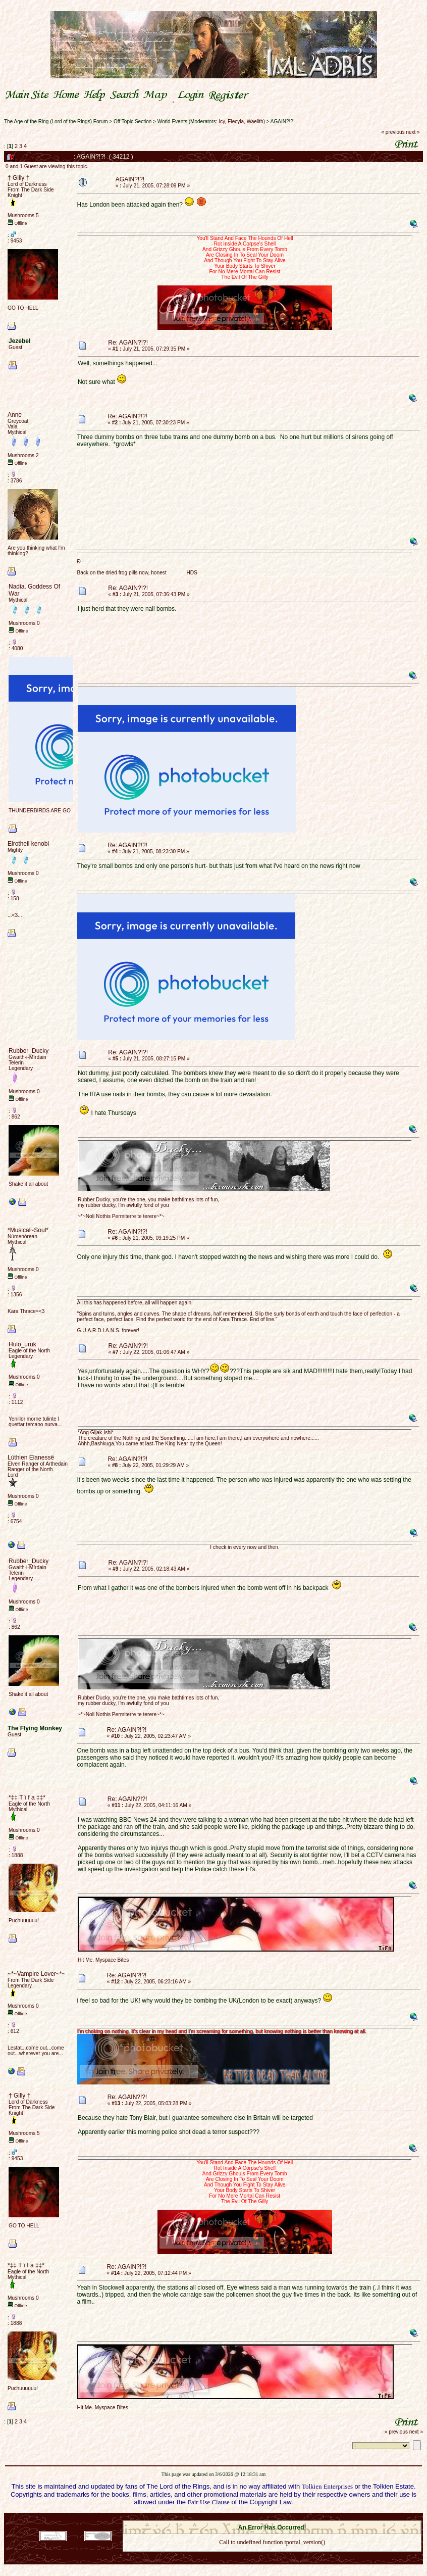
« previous (393, 132)
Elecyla (236, 121)
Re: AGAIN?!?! (128, 342)
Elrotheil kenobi (28, 843)
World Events (172, 121)
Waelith (255, 121)
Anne (15, 414)
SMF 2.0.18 (230, 2517)
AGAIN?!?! (283, 121)
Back (272, 2555)
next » (412, 132)
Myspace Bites (112, 1960)
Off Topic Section (132, 121)
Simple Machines (308, 2517)
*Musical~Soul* (28, 1230)
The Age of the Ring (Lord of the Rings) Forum (56, 121)
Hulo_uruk (22, 1344)
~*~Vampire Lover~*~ (37, 1973)
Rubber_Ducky (28, 1050)
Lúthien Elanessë (31, 1457)
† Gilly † (18, 177)
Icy (222, 121)
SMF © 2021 (265, 2517)
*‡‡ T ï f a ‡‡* (27, 1797)
